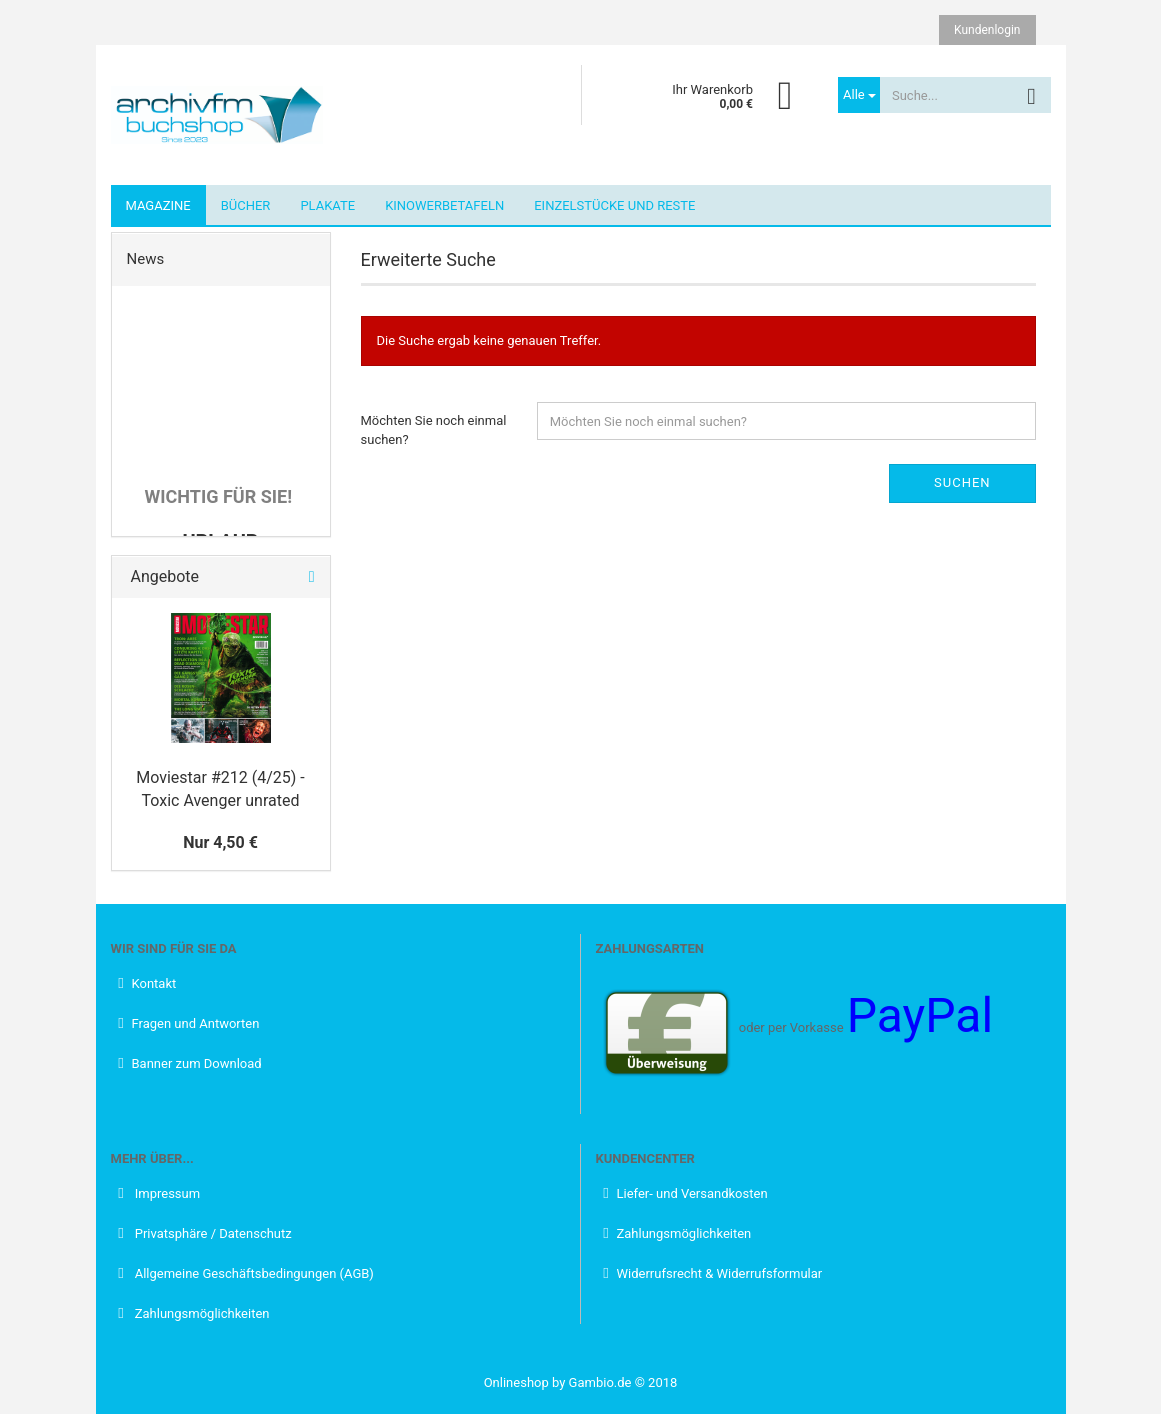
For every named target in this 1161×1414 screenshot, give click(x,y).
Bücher (246, 205)
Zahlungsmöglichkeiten (201, 1313)
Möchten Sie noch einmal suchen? (434, 430)
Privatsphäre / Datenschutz (212, 1233)
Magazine (158, 205)
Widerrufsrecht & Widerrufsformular (720, 1273)
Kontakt (154, 983)
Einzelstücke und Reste (614, 205)
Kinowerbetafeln (444, 205)
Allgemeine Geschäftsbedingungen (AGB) (253, 1273)
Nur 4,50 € (220, 842)
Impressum (166, 1193)
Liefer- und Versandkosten (692, 1193)
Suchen (962, 482)
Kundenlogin (987, 30)
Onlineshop (516, 1382)
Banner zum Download (197, 1063)
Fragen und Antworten (196, 1023)
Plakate (327, 205)
